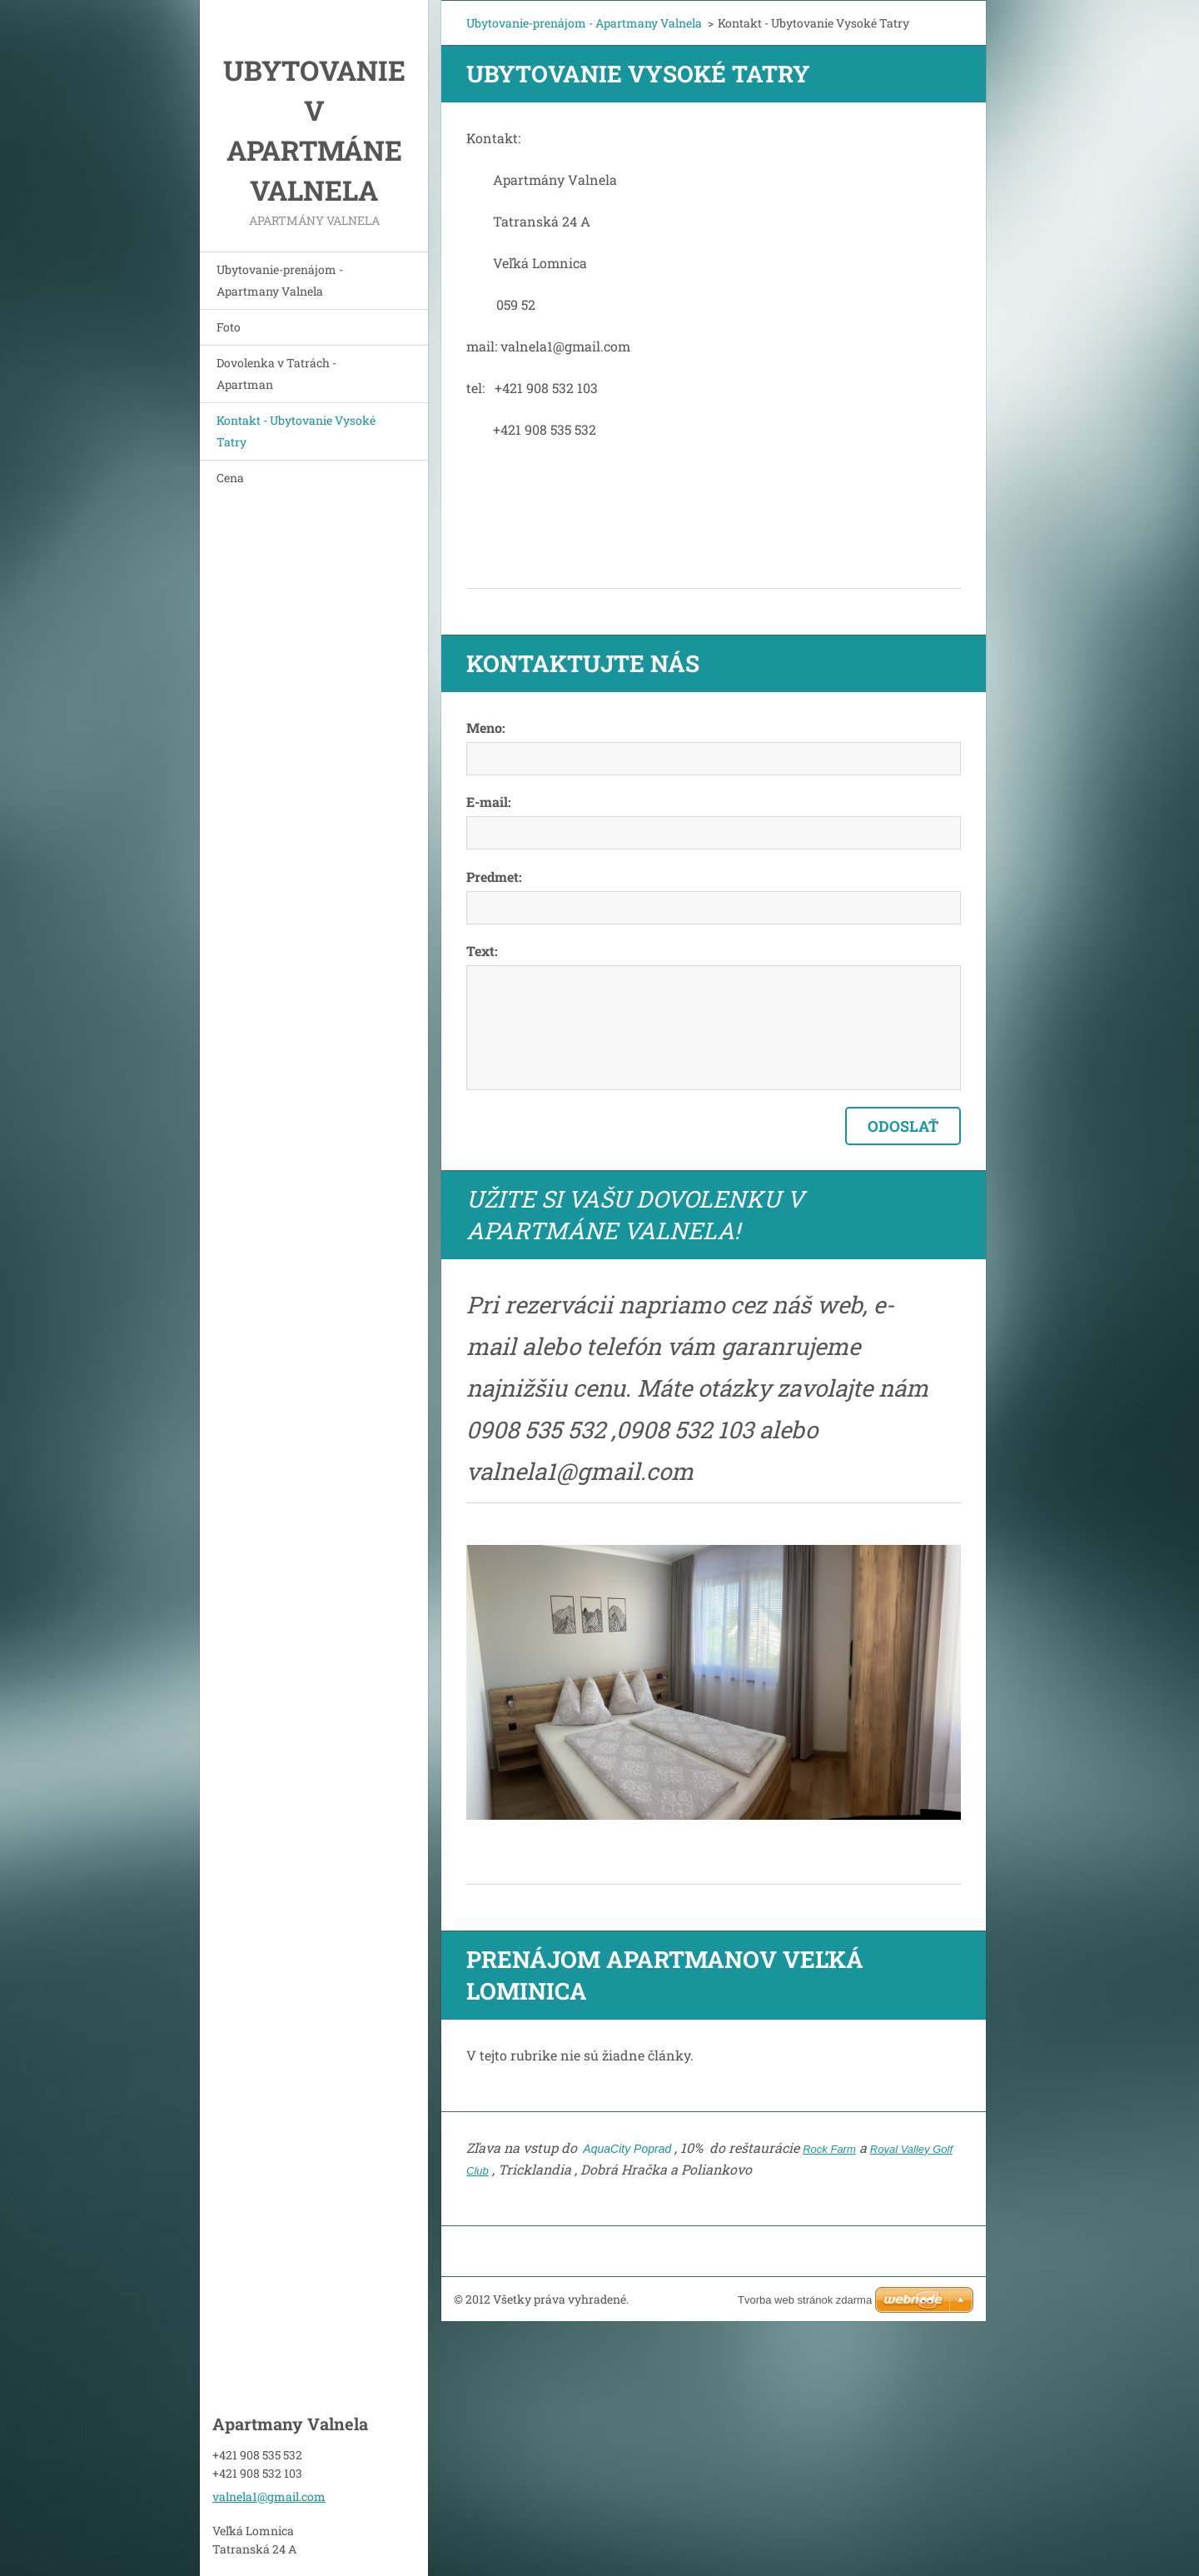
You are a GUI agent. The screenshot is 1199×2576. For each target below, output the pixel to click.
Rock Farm (829, 2149)
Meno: (485, 727)
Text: (482, 950)
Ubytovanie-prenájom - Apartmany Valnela (279, 280)
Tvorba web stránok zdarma (805, 2300)
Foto (228, 327)
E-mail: (488, 801)
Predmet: (494, 876)
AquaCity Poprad (625, 2148)
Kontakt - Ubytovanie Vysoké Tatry (296, 431)
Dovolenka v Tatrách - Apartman (276, 373)
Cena (230, 478)
